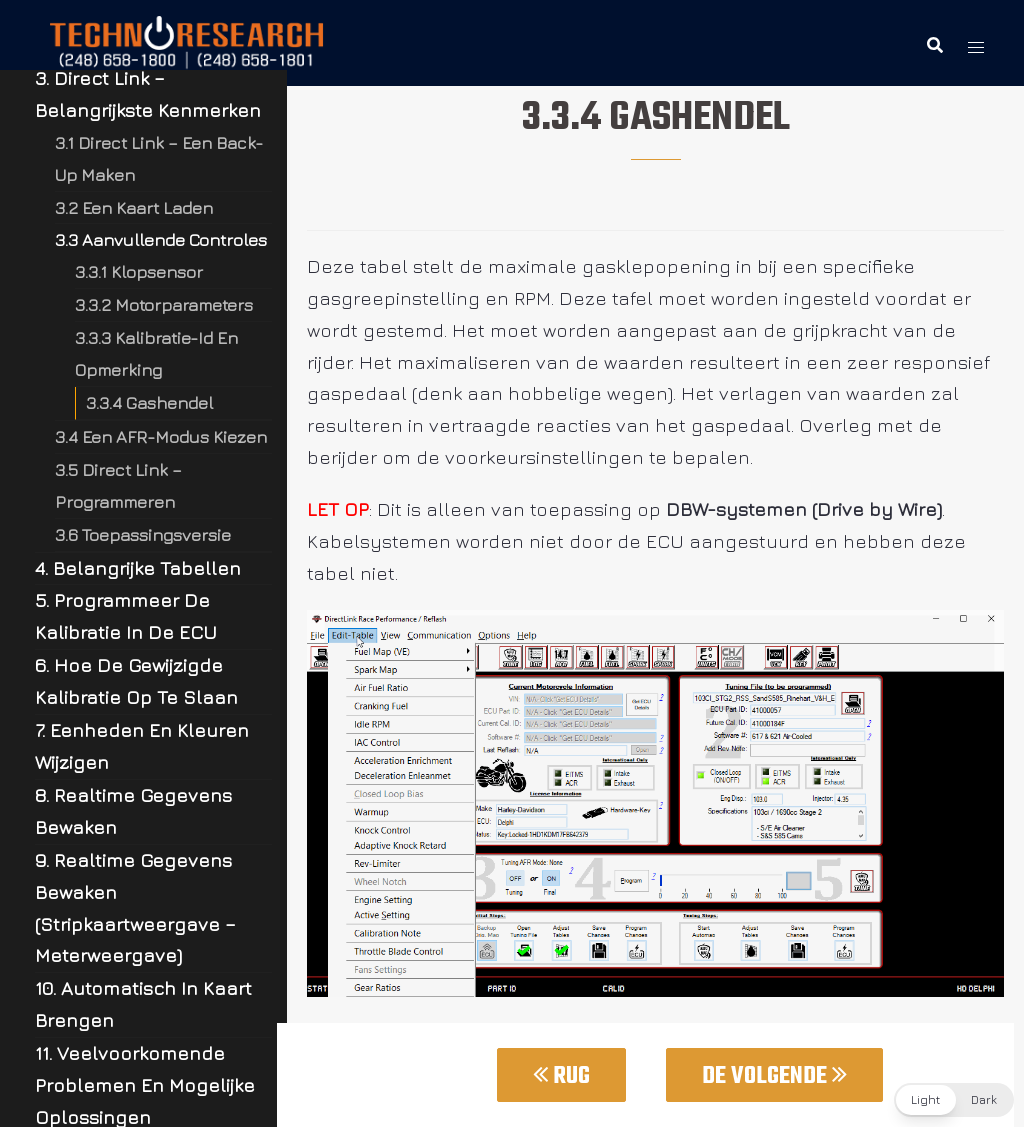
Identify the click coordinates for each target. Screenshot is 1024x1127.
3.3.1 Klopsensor (139, 271)
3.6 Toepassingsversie (143, 534)
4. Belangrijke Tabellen (138, 568)
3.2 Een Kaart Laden (134, 207)
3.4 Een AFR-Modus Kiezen (161, 436)
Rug (561, 1076)
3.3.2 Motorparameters (164, 304)
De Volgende (774, 1076)
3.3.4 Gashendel (149, 402)
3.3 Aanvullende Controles (161, 239)
